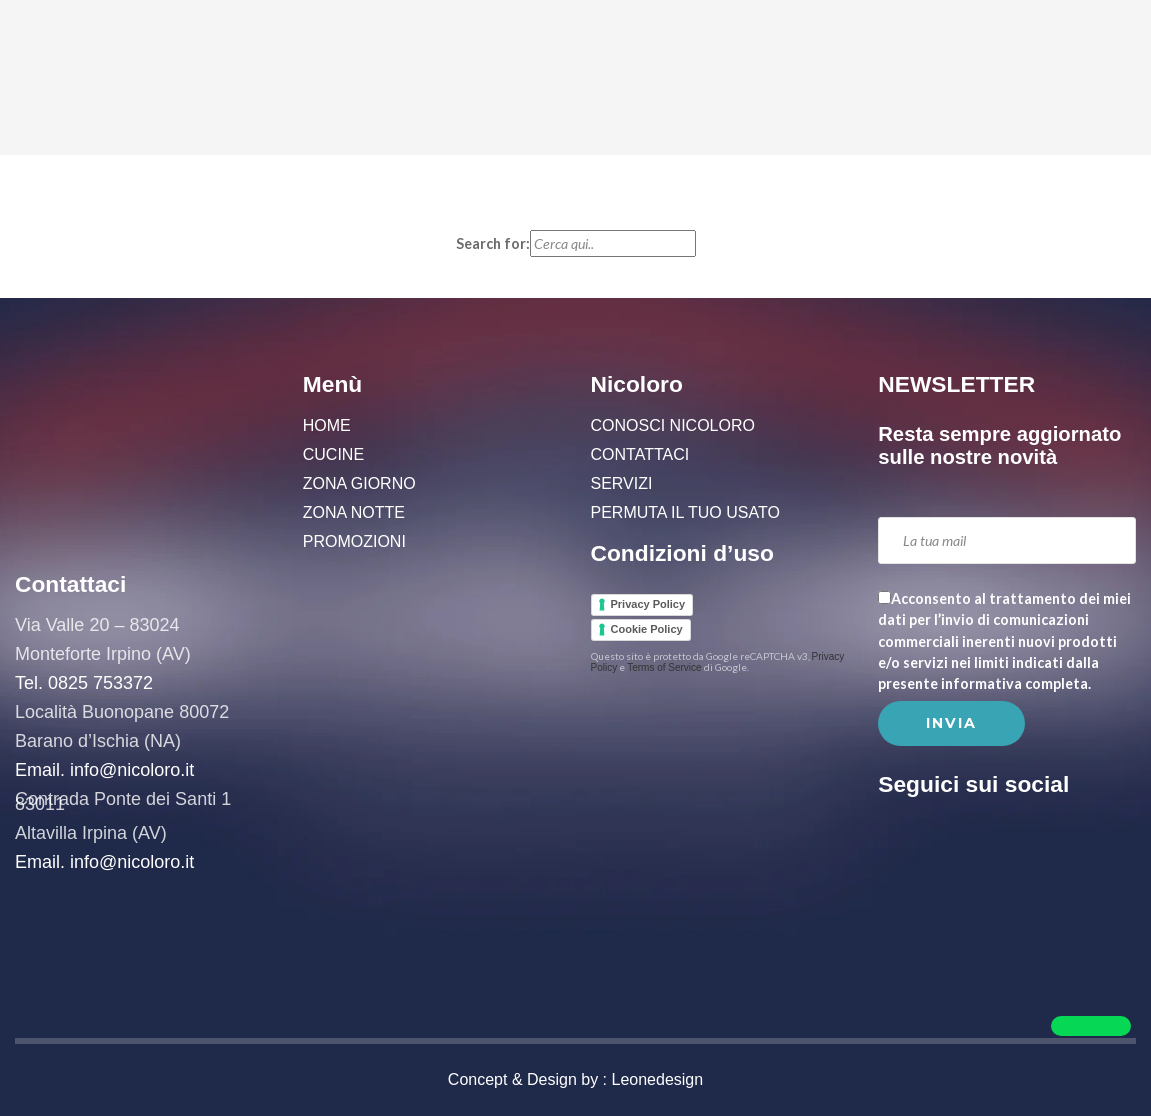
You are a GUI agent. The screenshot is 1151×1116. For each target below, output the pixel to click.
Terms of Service (664, 667)
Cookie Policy (647, 629)
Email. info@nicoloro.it (104, 770)
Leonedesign (658, 1079)
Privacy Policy (648, 604)
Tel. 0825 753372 (84, 683)
